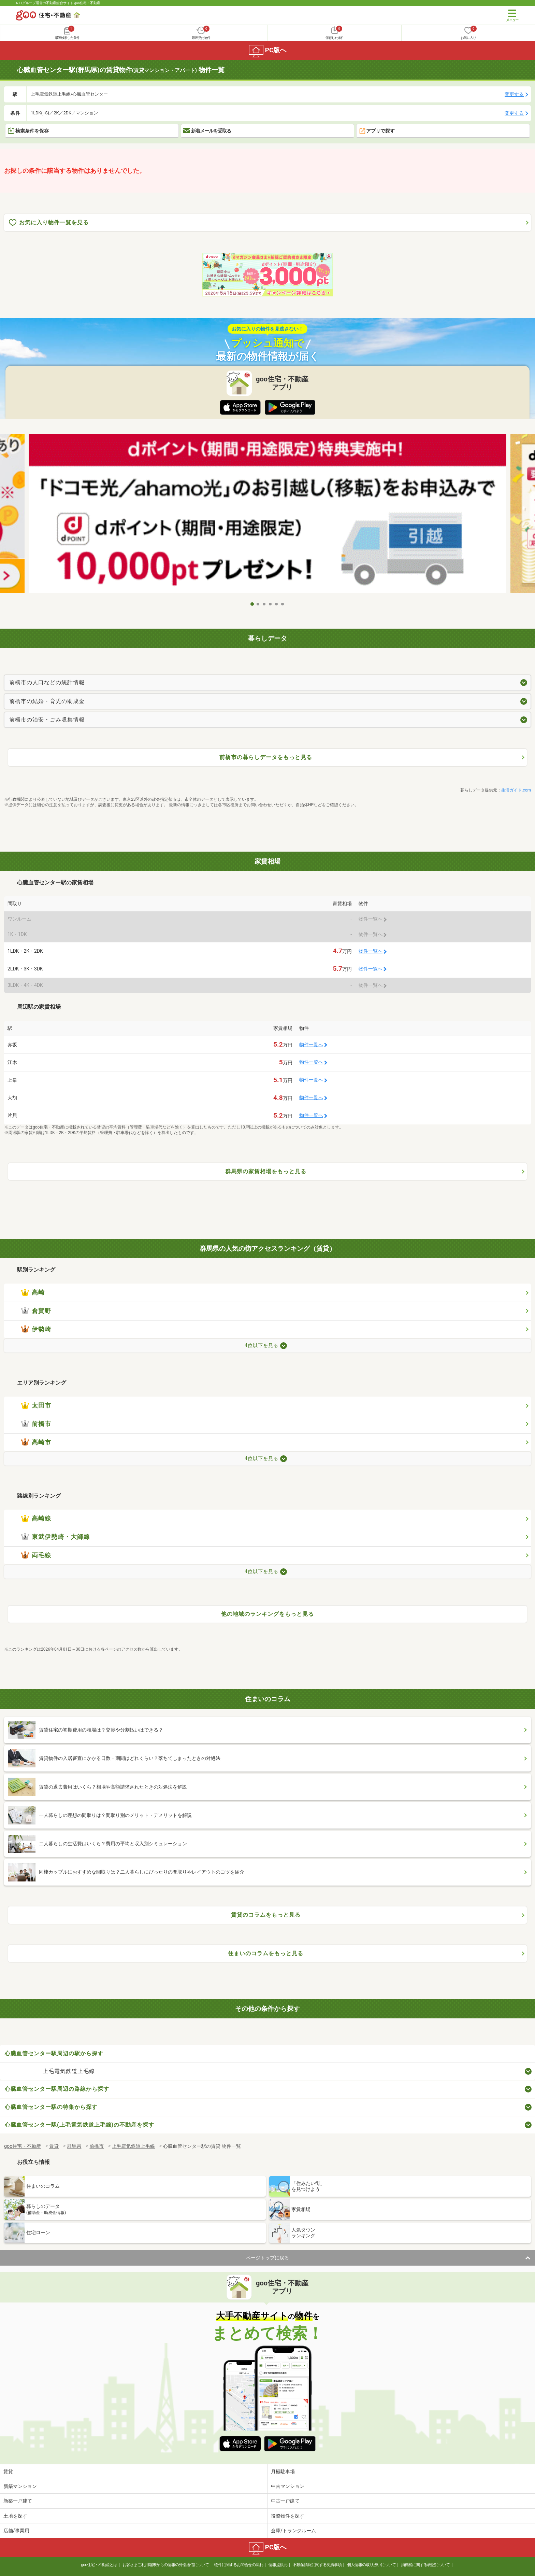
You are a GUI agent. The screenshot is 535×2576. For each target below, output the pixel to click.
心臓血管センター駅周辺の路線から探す (57, 2089)
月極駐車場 (283, 2471)
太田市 (36, 1405)
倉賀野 (36, 1310)
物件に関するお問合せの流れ (238, 2564)
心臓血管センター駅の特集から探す (51, 2107)
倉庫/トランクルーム (293, 2530)
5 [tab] (276, 604)
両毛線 (36, 1555)
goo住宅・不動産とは (99, 2564)
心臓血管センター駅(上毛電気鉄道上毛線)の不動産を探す (79, 2125)
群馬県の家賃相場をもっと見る (265, 1171)
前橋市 (36, 1423)
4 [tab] (270, 604)
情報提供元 (278, 2564)
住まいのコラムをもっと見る (265, 1953)
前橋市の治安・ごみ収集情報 (47, 719)
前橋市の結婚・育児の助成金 (47, 701)
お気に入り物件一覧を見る (49, 222)
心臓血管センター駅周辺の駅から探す (54, 2053)
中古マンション (287, 2486)
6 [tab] (283, 604)
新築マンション (20, 2486)
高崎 (33, 1292)
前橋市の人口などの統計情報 (47, 682)
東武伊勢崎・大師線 (55, 1537)
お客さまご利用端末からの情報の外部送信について (165, 2564)
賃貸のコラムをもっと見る (266, 1915)
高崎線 (36, 1518)
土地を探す (15, 2516)
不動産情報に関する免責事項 (317, 2564)
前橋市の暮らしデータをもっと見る (265, 757)
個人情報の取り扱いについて (371, 2564)
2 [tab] (258, 604)
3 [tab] (264, 604)
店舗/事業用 (16, 2530)
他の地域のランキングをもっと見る (267, 1614)
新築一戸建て (17, 2501)
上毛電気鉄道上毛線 (69, 2071)
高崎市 (36, 1442)
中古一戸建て (285, 2501)
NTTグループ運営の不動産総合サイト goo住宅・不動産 (58, 3)
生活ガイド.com (516, 790)
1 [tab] (252, 604)
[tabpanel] (267, 516)
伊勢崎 (36, 1329)
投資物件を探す (287, 2516)
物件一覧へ (370, 951)
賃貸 (8, 2471)
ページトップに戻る (267, 2257)
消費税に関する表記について (425, 2564)
